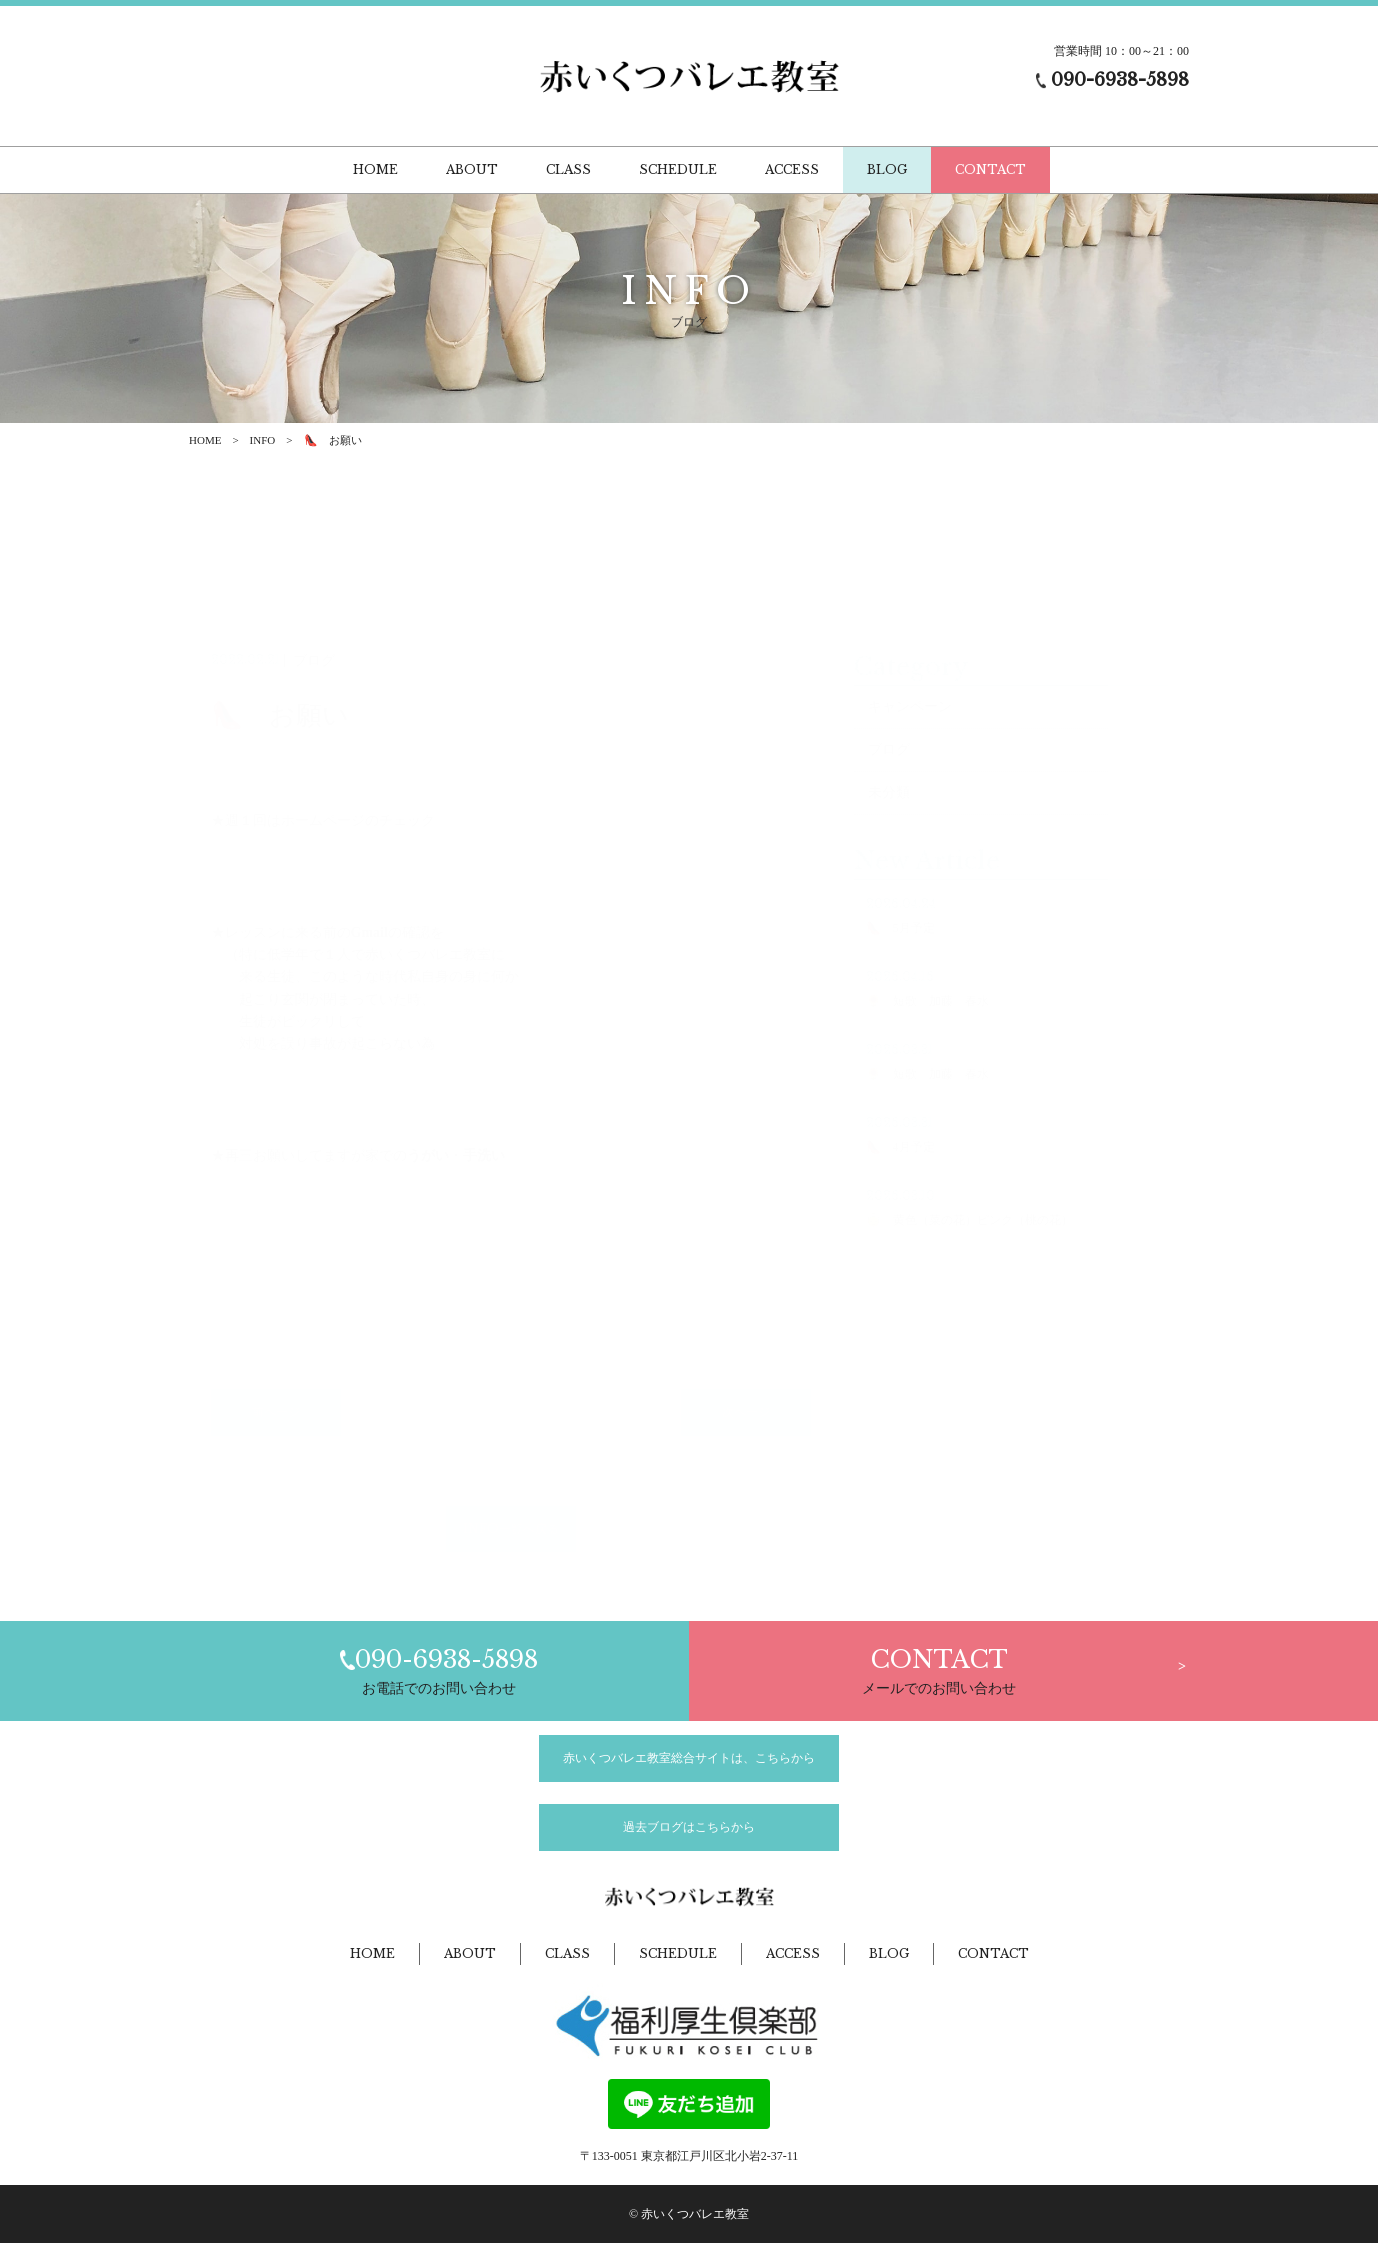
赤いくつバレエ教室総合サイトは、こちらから (689, 1758)
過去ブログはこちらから (689, 1827)
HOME (205, 440)
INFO (263, 440)
